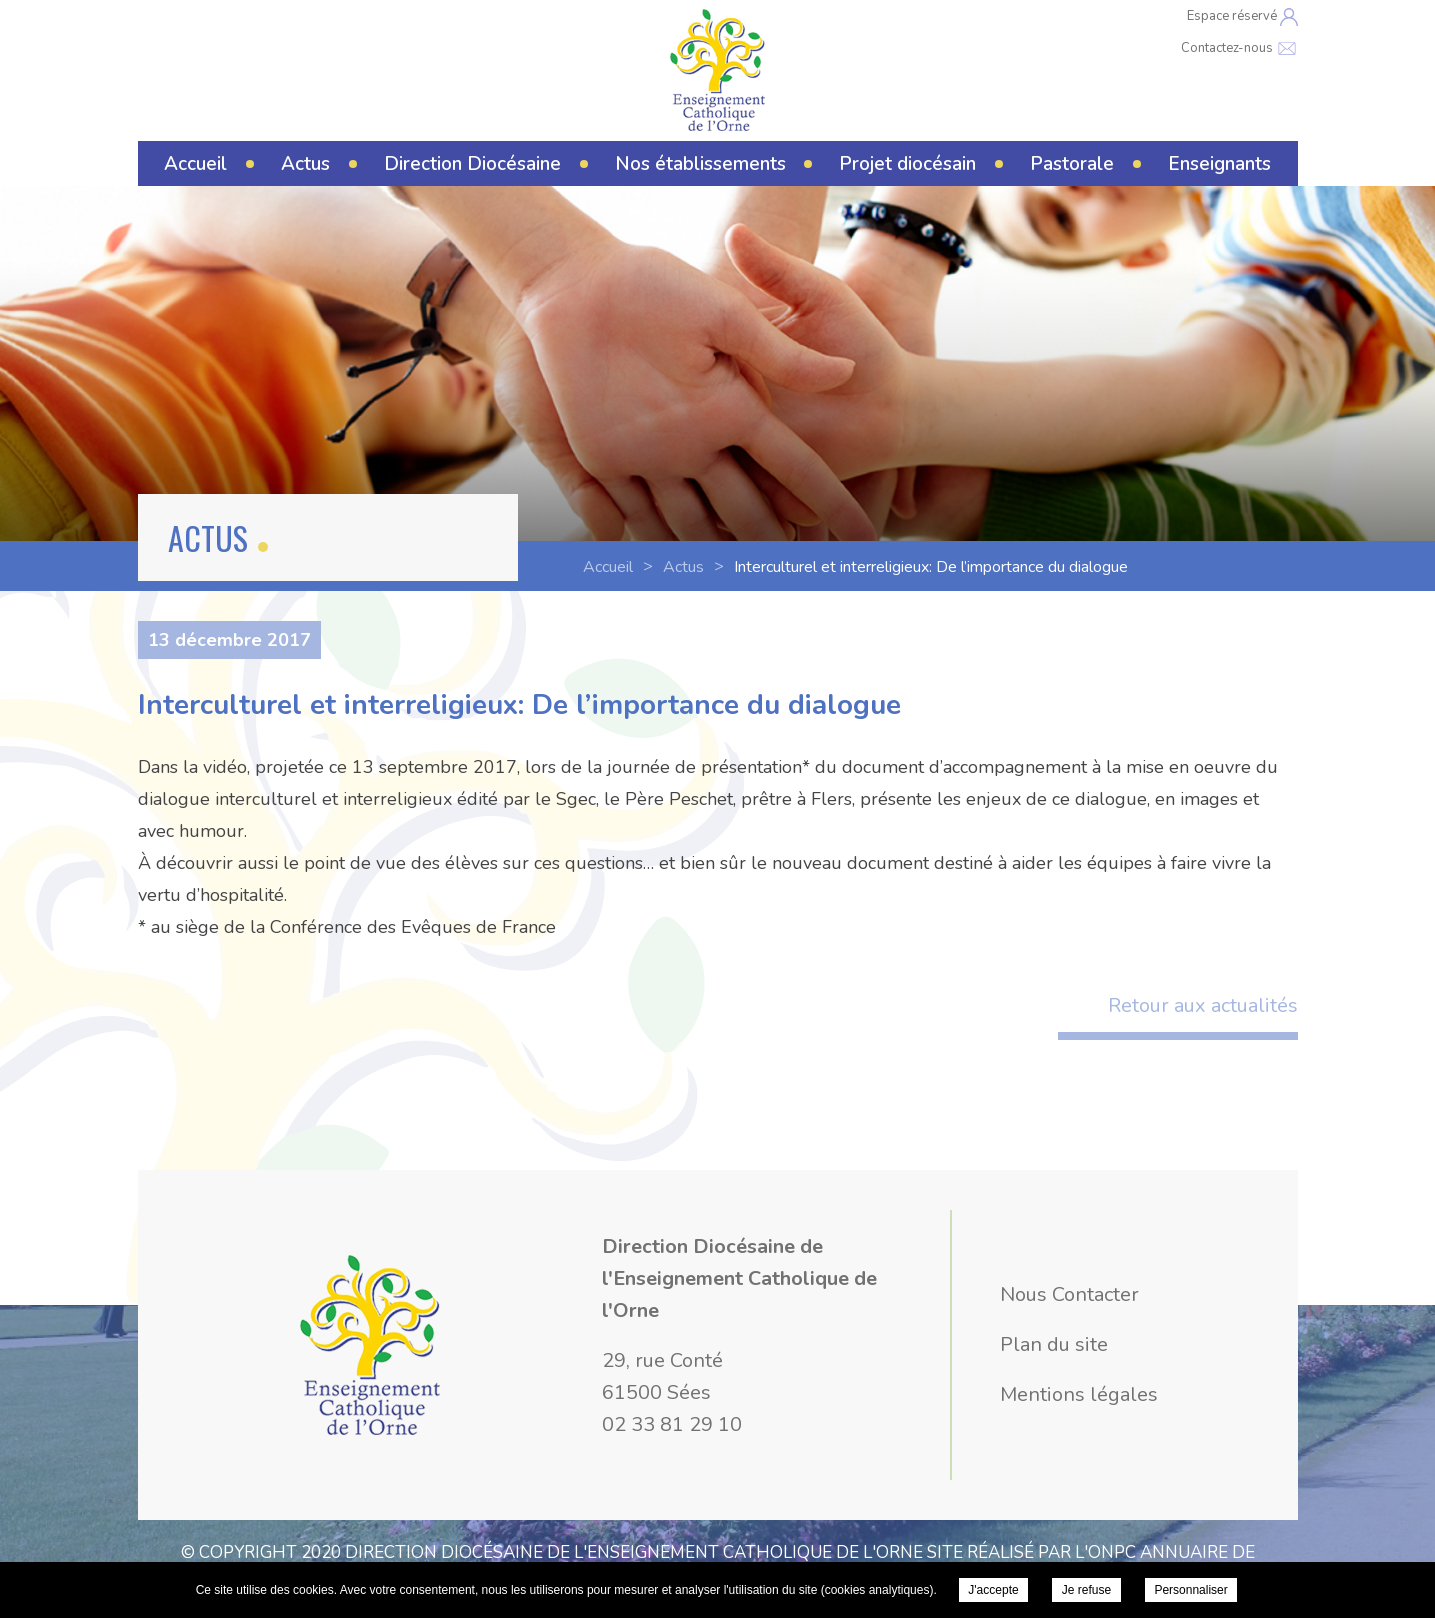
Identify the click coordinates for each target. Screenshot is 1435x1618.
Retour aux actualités (1203, 1005)
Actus (305, 164)
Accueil (195, 164)
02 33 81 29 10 (672, 1424)
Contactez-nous (1239, 48)
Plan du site (1054, 1344)
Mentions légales (1079, 1394)
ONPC (1112, 1552)
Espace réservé (1242, 16)
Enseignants (1219, 164)
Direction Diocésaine (472, 164)
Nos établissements (700, 164)
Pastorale (1072, 164)
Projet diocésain (907, 164)
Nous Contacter (1069, 1294)
